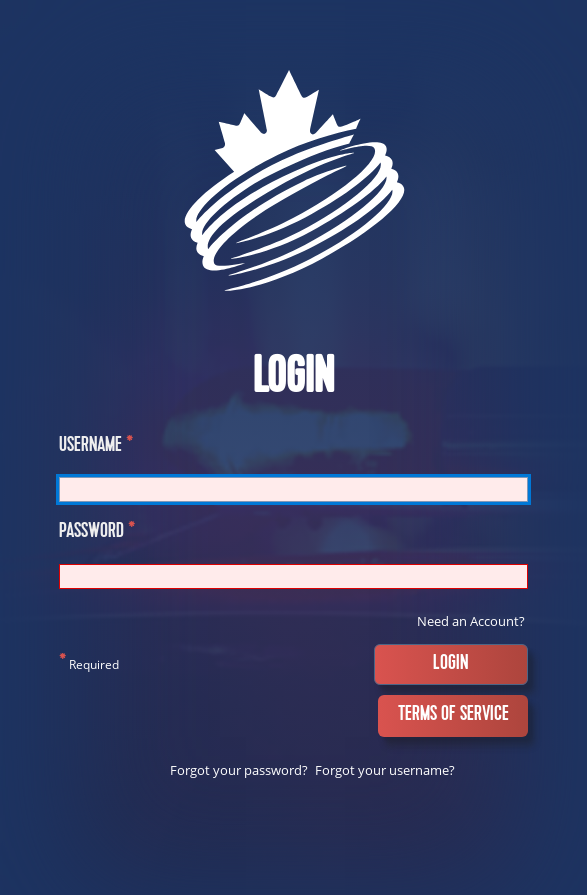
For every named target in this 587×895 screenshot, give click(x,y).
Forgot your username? (385, 770)
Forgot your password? (239, 770)
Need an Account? (471, 621)
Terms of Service (453, 715)
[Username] (293, 489)
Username (96, 447)
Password (97, 533)
